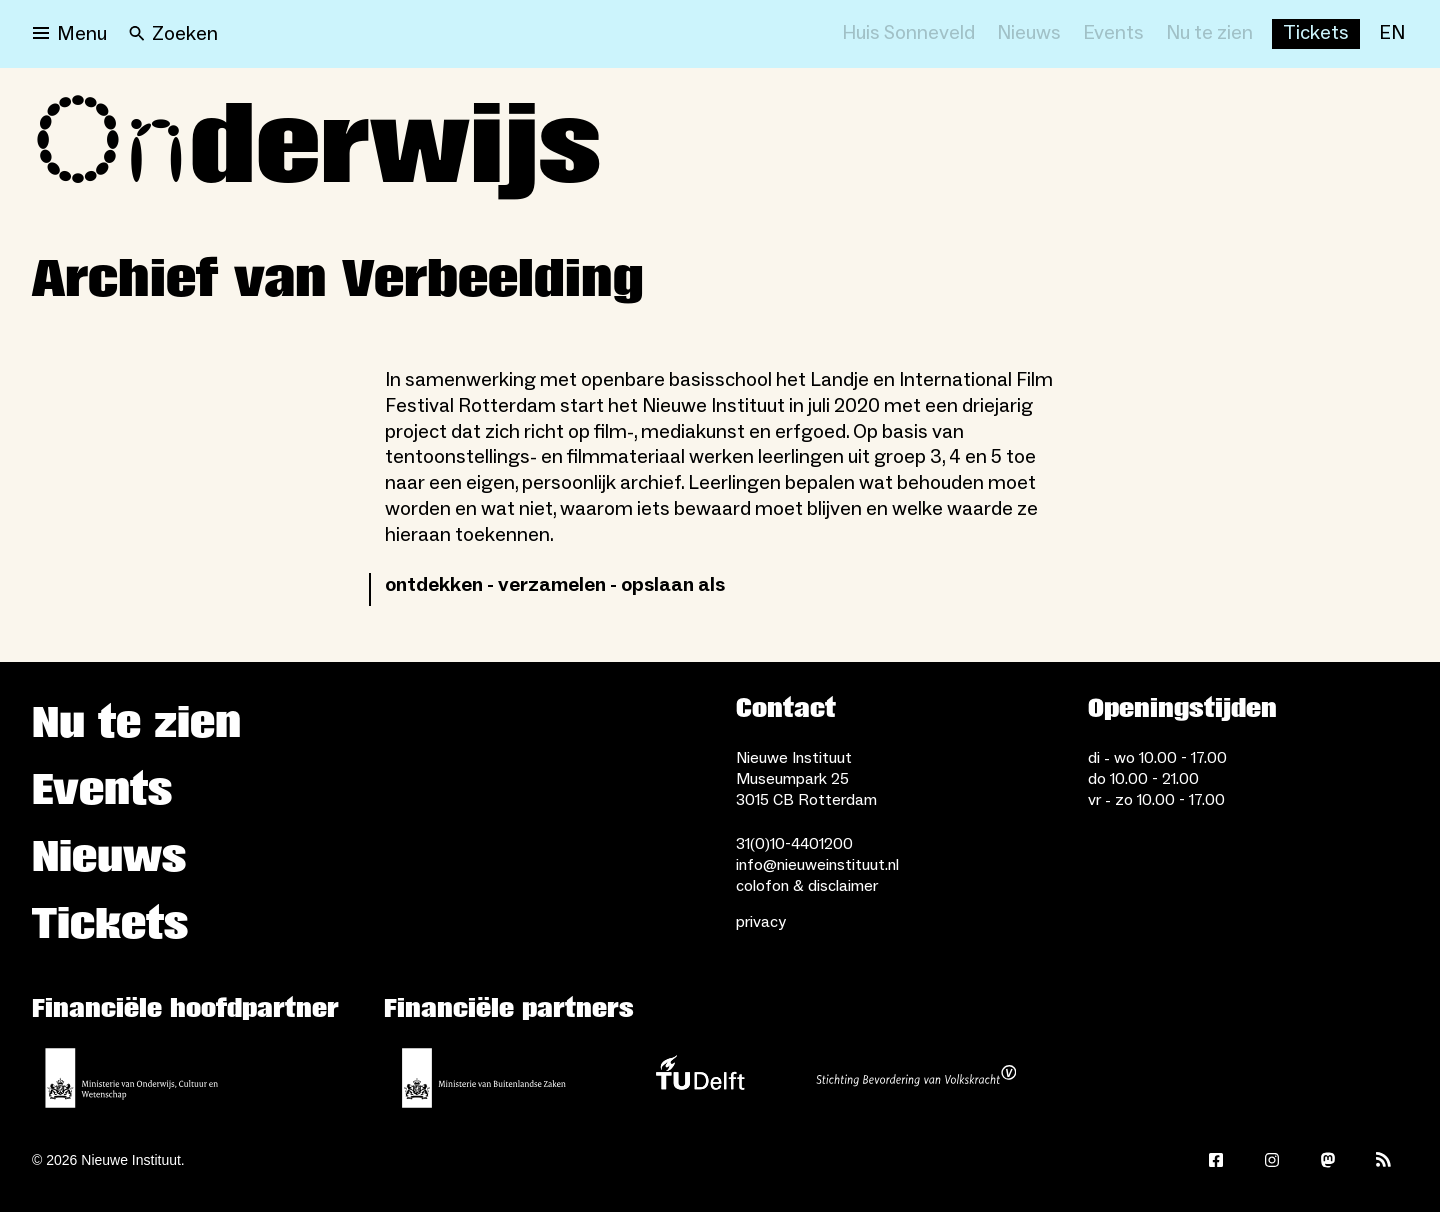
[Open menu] (70, 34)
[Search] (173, 34)
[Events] (1113, 34)
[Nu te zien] (1209, 34)
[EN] (1392, 34)
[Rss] (1384, 1160)
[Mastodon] (1328, 1160)
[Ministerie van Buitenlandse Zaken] (484, 1078)
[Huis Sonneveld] (908, 34)
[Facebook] (1216, 1160)
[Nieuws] (1029, 34)
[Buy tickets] (1316, 34)
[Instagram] (1272, 1160)
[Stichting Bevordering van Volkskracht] (916, 1078)
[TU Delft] (700, 1078)
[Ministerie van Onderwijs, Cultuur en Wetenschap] (132, 1078)
